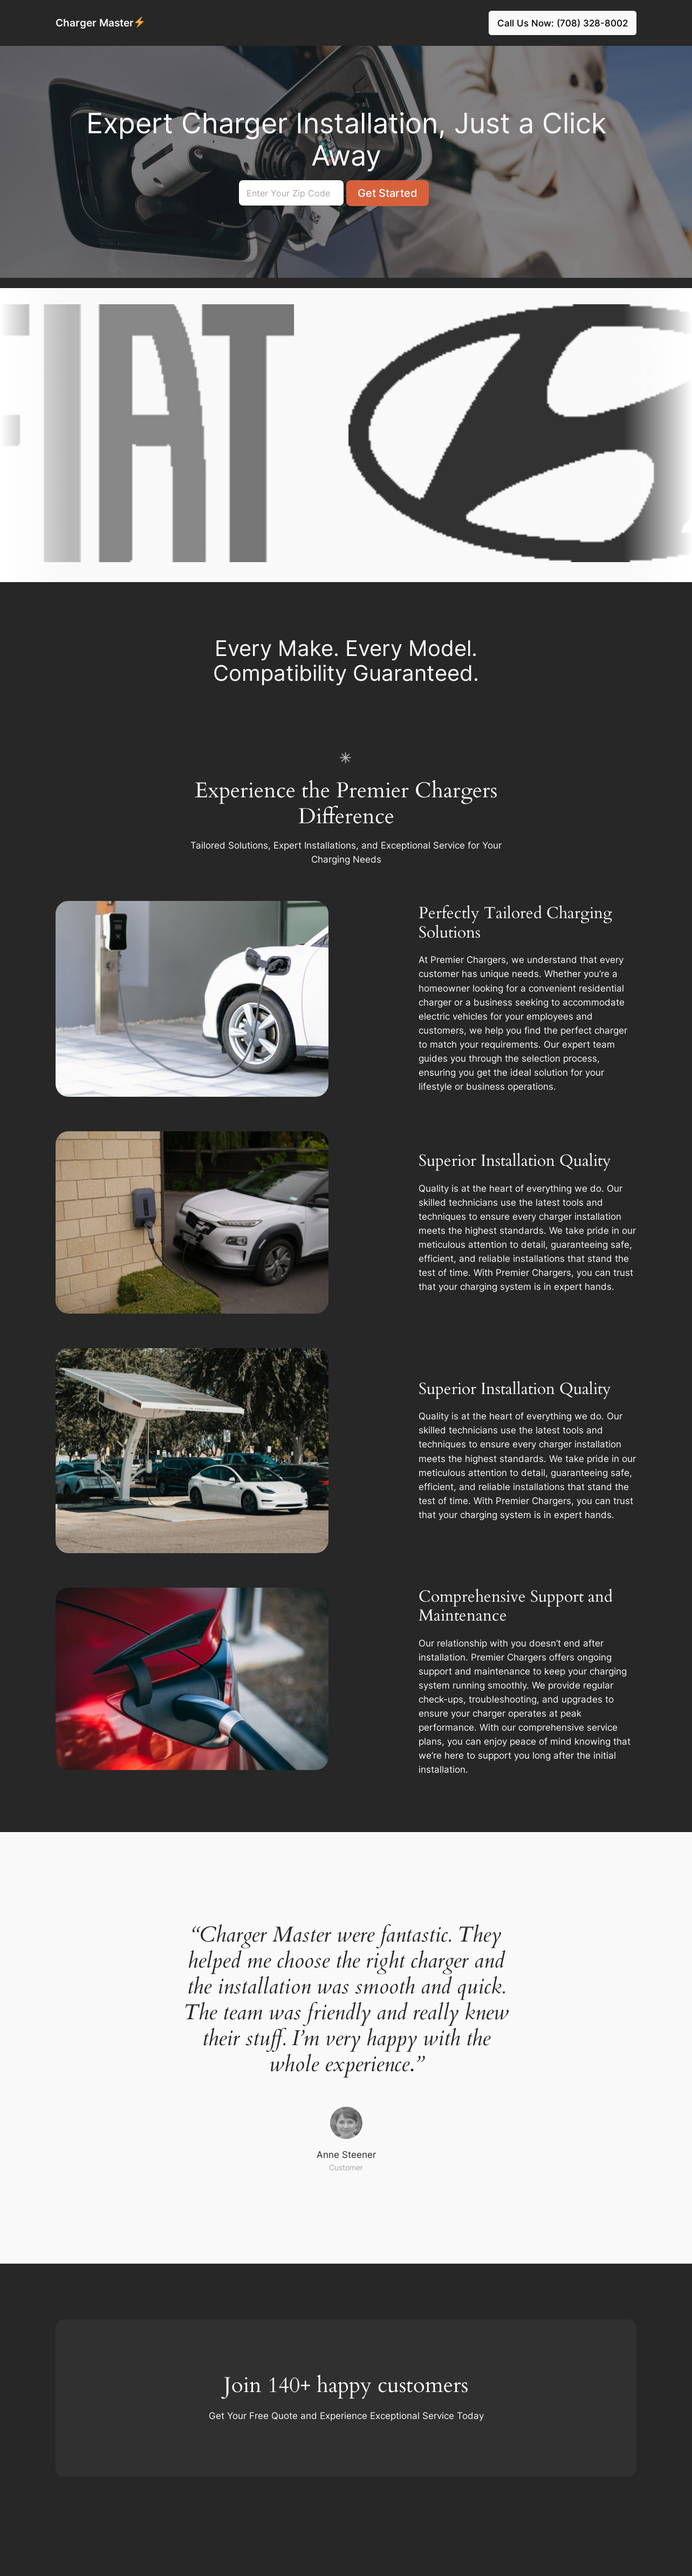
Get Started (387, 193)
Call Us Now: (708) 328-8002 (562, 23)
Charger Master (100, 22)
